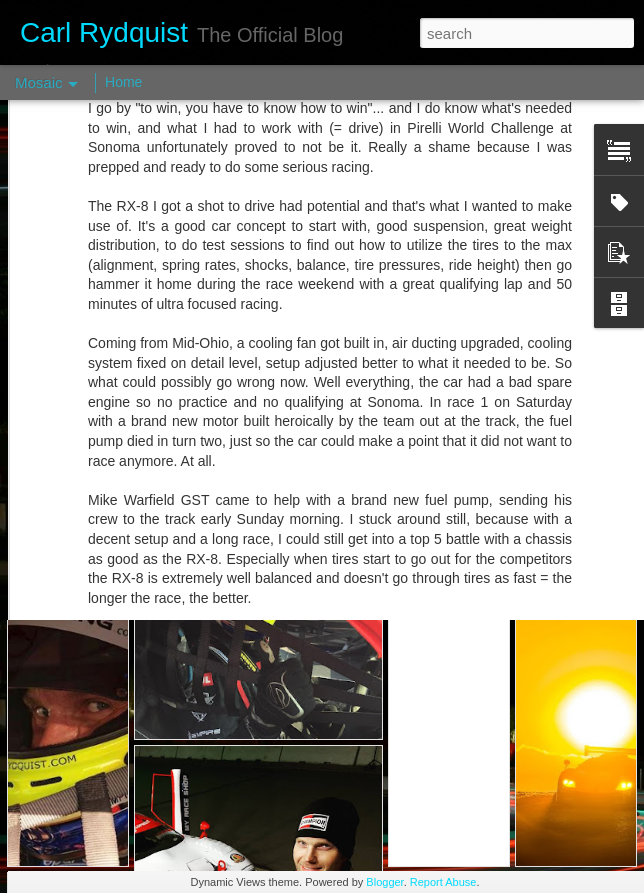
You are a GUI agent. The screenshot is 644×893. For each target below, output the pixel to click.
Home (123, 82)
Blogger (384, 882)
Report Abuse (443, 882)
